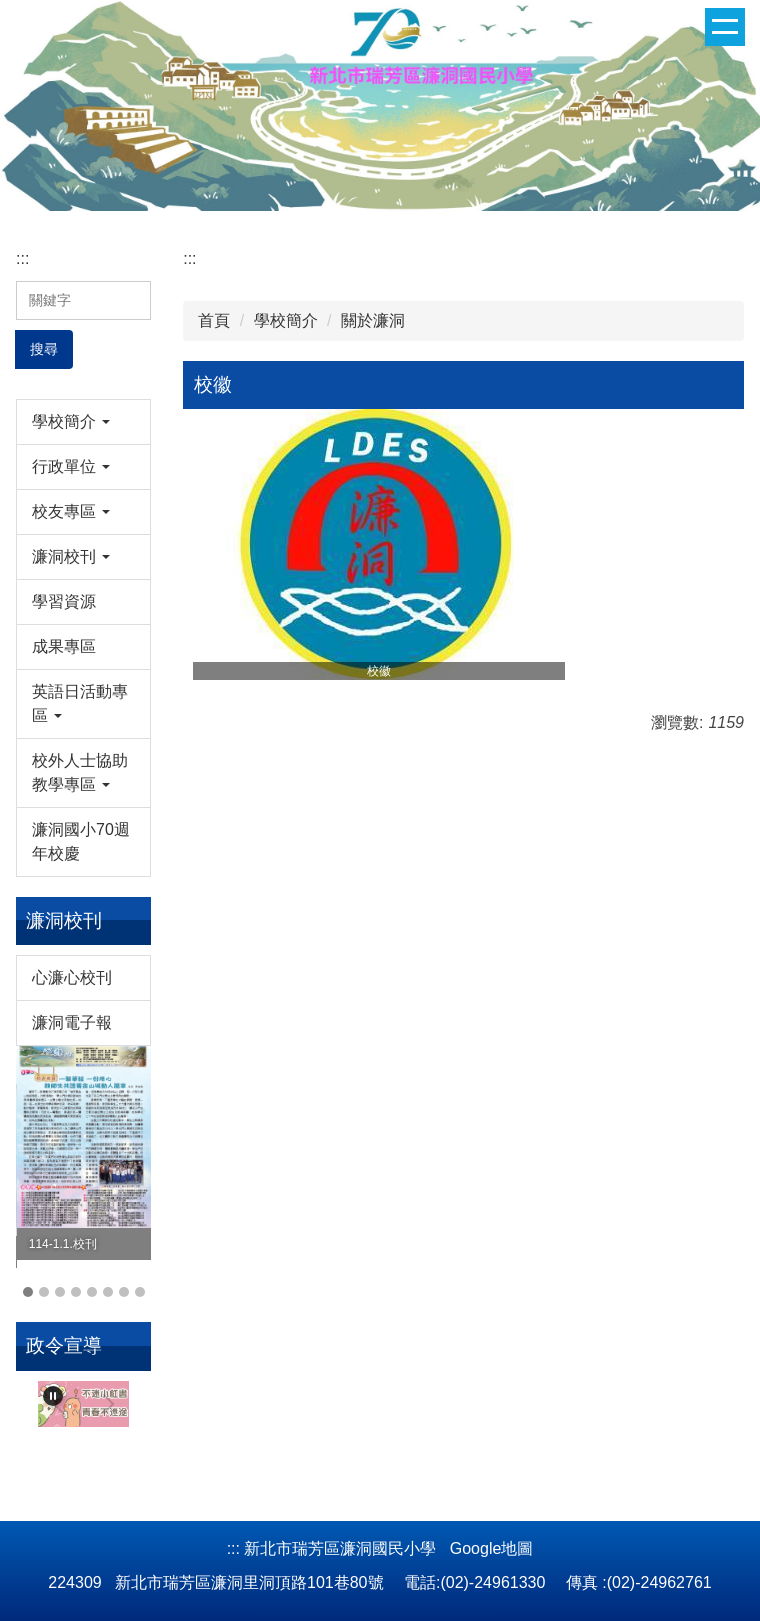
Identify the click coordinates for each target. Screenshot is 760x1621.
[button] (83, 422)
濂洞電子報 (72, 1022)
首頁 (214, 320)
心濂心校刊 (72, 977)
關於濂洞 (373, 320)
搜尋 (44, 349)
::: (22, 258)
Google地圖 (492, 1548)
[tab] (28, 1292)
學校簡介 (286, 320)
